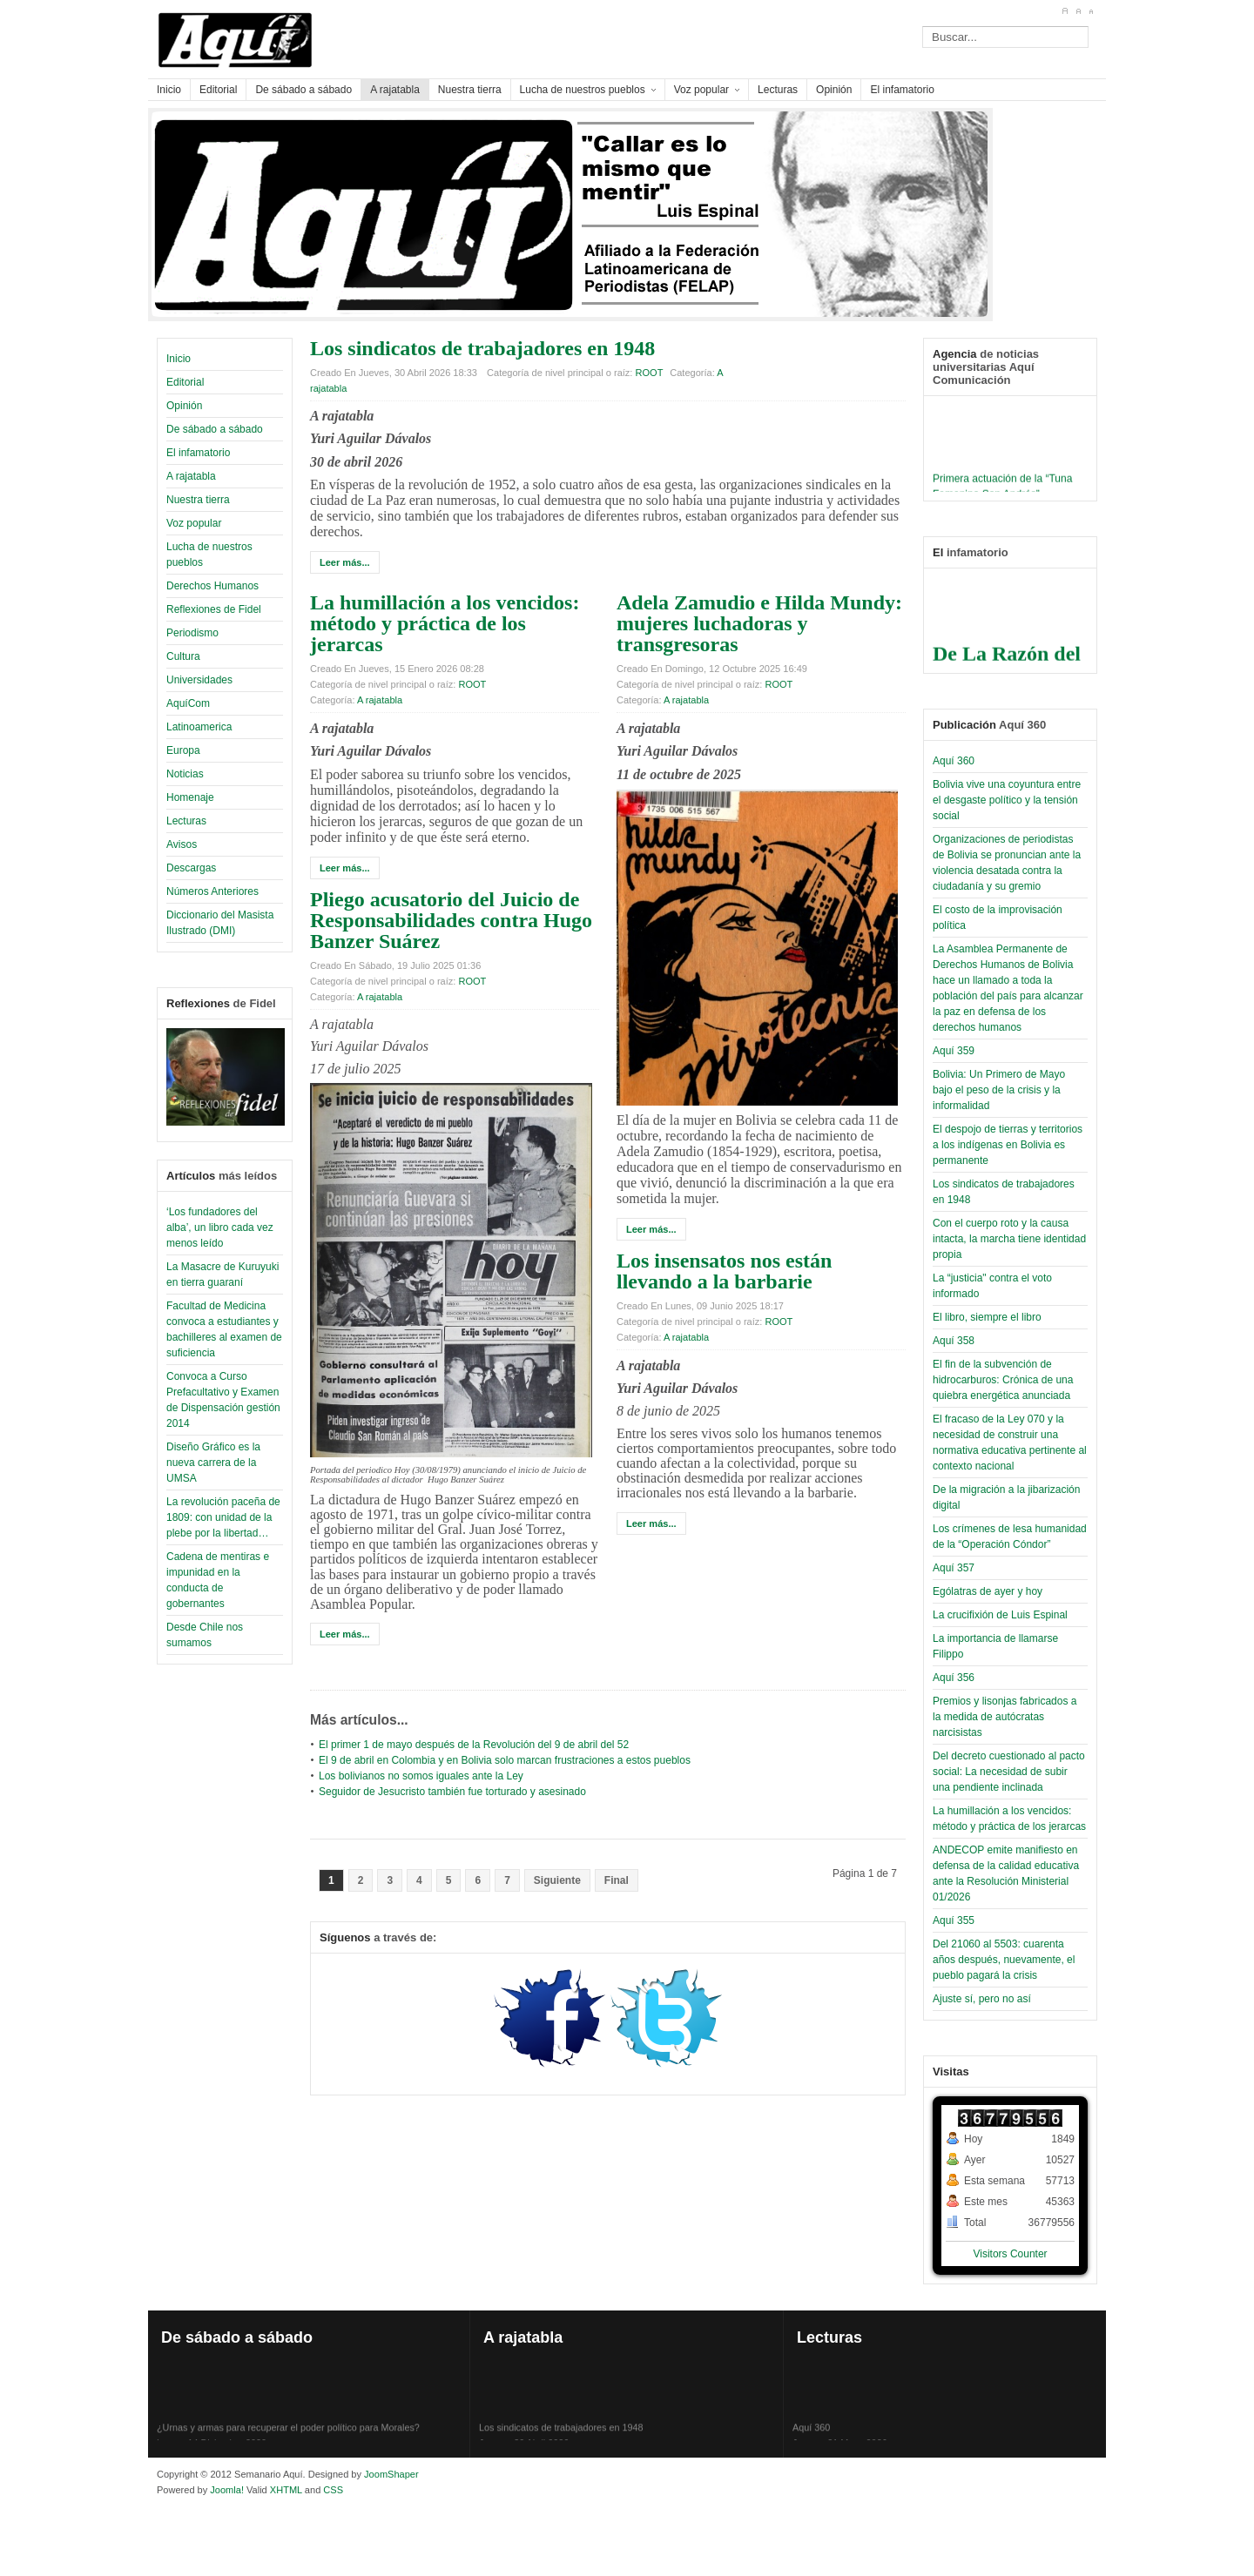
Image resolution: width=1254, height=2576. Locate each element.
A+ (1064, 11)
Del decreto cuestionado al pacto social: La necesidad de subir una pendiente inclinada (1009, 1771)
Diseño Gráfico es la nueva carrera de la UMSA (213, 1462)
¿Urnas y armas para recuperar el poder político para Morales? (288, 2440)
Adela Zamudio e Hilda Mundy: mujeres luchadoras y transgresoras (759, 623)
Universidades (199, 680)
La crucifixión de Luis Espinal (1000, 1615)
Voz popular (193, 523)
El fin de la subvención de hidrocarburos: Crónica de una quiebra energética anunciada (1003, 1380)
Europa (183, 750)
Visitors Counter (1010, 2254)
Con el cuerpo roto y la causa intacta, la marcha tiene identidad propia (1009, 1239)
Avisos (181, 844)
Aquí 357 (953, 1568)
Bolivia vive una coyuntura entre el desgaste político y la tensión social (1007, 800)
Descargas (191, 868)
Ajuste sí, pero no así (982, 1999)
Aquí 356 (953, 1677)
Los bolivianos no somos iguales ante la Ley (421, 1776)
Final (616, 1880)
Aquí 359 (953, 1051)
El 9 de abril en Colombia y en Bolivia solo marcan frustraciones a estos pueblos (505, 1760)
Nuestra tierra (198, 500)
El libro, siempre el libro (987, 1317)
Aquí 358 (953, 1341)
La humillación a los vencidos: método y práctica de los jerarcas (444, 623)
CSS (333, 2490)
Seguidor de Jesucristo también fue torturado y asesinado (452, 1792)
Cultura (183, 656)
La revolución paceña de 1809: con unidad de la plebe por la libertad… (223, 1517)
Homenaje (190, 797)
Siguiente (557, 1880)
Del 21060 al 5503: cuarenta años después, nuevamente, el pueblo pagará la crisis (1004, 1959)
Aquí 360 (953, 761)
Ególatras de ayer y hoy (987, 1591)
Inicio (178, 359)
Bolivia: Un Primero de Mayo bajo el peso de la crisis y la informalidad (999, 1090)
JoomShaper (391, 2474)
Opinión (184, 406)
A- (1090, 11)
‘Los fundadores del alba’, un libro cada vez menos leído (219, 1227)
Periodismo (192, 633)
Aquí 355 (953, 1920)
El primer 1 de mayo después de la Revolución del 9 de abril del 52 (474, 1745)
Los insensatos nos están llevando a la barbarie (724, 1271)
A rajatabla (191, 476)
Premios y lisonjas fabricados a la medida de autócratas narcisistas (1004, 1717)
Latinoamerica (199, 727)
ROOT (650, 372)
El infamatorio (198, 453)
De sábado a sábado (214, 429)
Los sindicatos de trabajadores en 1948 (482, 348)
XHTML (286, 2490)
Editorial (185, 382)
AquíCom (188, 703)
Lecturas (186, 821)
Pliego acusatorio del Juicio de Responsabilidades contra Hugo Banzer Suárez (451, 920)
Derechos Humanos (212, 586)
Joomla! (225, 2490)
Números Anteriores (212, 891)
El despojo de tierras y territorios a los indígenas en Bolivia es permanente (1007, 1145)
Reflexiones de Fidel (213, 609)
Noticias (185, 774)
